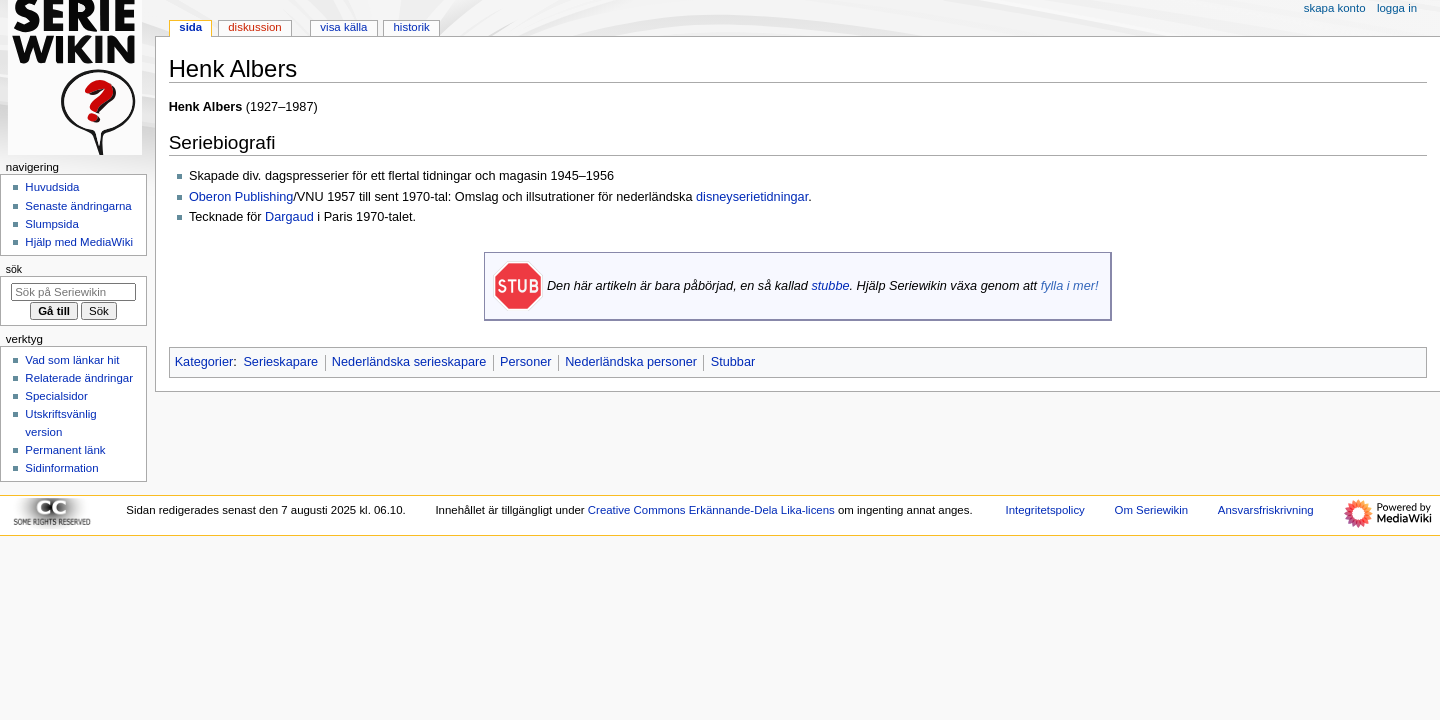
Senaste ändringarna (78, 206)
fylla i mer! (1070, 286)
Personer (525, 362)
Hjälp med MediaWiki (79, 242)
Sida (190, 27)
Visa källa (343, 27)
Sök (14, 269)
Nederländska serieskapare (409, 362)
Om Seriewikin (1152, 510)
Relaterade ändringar (79, 378)
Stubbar (733, 362)
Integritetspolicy (1044, 510)
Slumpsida (51, 224)
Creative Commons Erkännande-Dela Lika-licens (711, 510)
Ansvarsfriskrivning (1266, 510)
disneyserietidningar (752, 197)
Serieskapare (280, 362)
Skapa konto (1335, 8)
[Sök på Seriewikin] (73, 292)
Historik (412, 27)
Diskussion (254, 27)
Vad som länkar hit (72, 360)
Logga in (1397, 8)
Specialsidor (56, 396)
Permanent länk (65, 450)
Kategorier (204, 362)
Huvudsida (52, 187)
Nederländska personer (631, 362)
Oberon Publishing (241, 197)
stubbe (830, 286)
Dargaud (289, 217)
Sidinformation (61, 468)
